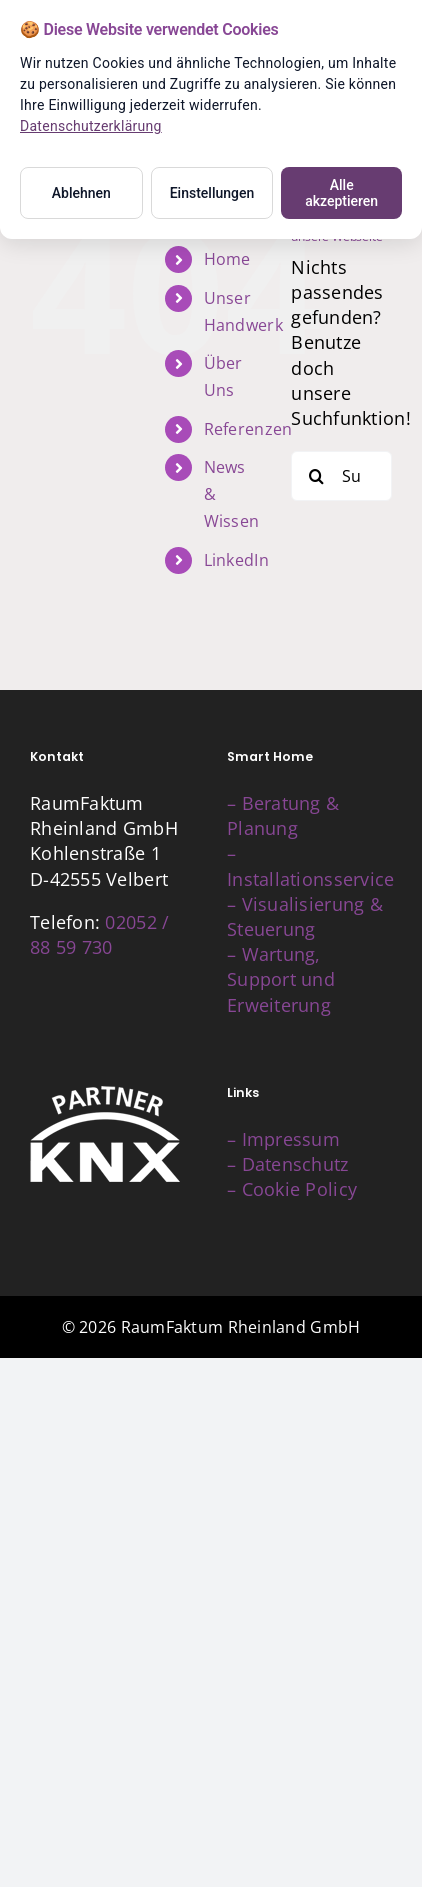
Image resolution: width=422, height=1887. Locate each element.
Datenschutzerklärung (91, 126)
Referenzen (248, 429)
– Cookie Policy (292, 1189)
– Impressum (283, 1139)
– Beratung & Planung (283, 815)
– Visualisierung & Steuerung (305, 916)
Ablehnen (81, 193)
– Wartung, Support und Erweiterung (281, 979)
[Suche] (316, 476)
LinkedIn (236, 560)
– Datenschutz (288, 1164)
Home (227, 259)
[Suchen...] (341, 476)
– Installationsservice (310, 865)
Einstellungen (212, 193)
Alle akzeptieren (341, 193)
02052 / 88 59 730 (99, 934)
